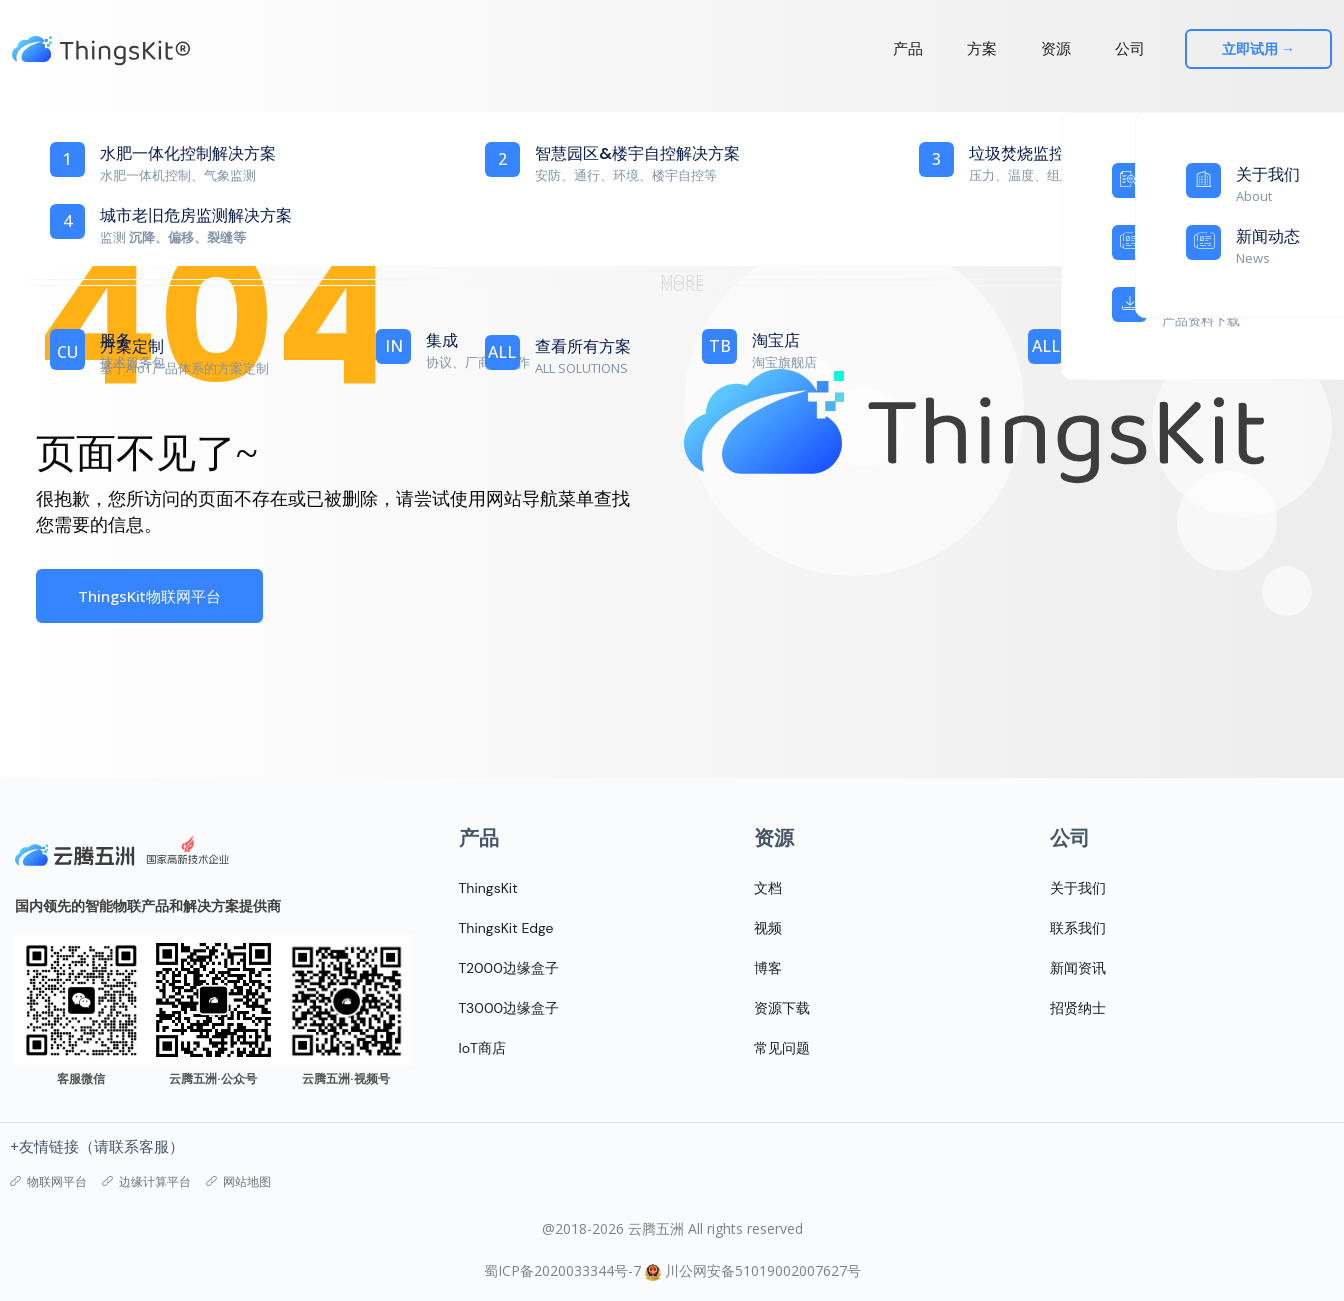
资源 (1059, 48)
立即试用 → (1267, 49)
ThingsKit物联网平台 (149, 596)
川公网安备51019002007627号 (763, 1270)
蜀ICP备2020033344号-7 (562, 1270)
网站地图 (238, 1182)
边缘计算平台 (146, 1182)
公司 (1133, 48)
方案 (985, 48)
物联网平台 (48, 1182)
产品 (911, 48)
